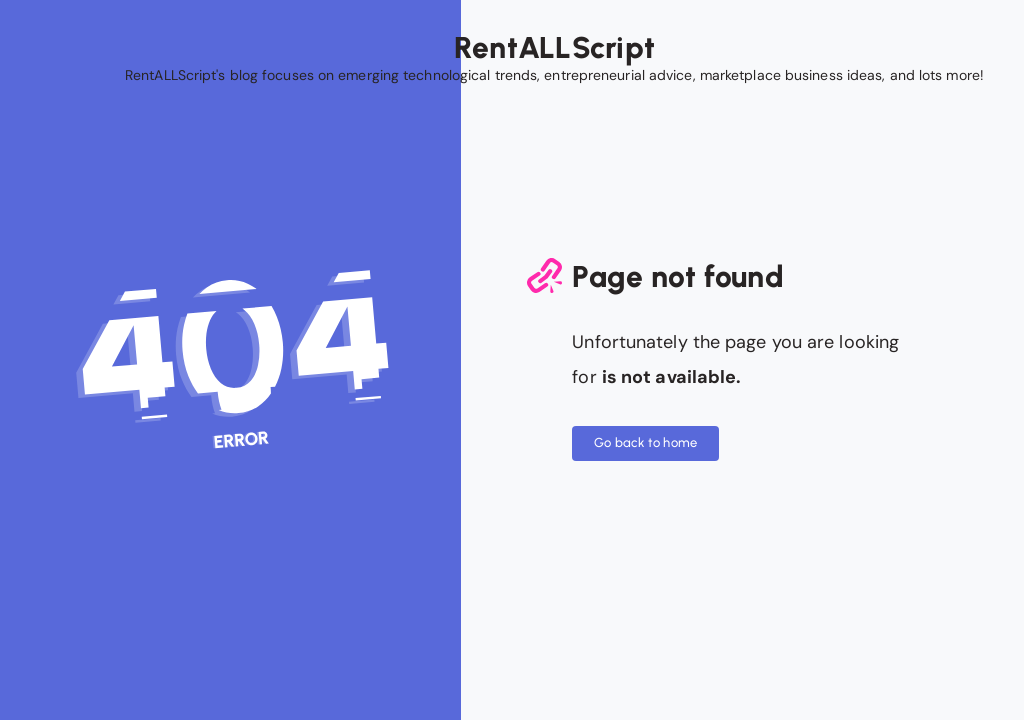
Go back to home (645, 442)
